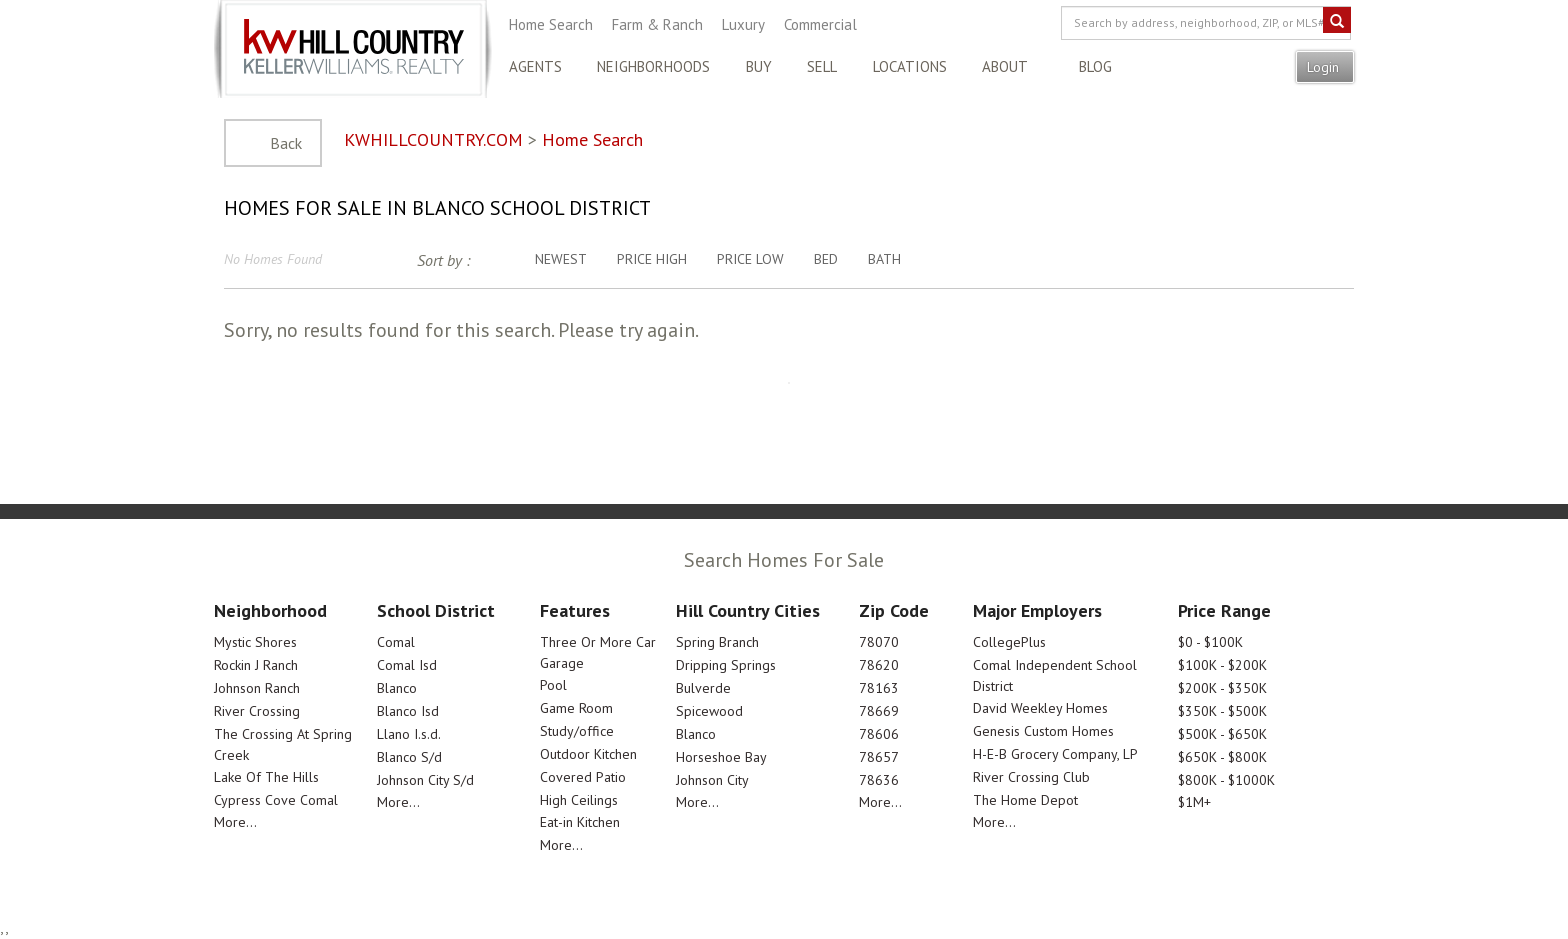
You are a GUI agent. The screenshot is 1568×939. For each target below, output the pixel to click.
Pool (553, 685)
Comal (396, 642)
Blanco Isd (408, 711)
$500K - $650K (1222, 734)
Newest (561, 259)
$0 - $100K (1210, 642)
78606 (879, 734)
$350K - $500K (1222, 711)
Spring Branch (717, 642)
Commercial (820, 24)
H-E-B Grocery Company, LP (1055, 754)
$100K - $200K (1222, 665)
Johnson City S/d (425, 780)
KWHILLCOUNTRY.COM (433, 139)
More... (235, 822)
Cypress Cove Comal (276, 800)
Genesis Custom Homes (1043, 731)
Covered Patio (583, 777)
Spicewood (709, 711)
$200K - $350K (1222, 688)
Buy (759, 66)
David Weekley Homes (1040, 708)
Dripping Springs (726, 665)
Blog (1095, 66)
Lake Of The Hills (266, 777)
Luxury (743, 24)
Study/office (577, 731)
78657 (879, 757)
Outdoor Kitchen (588, 754)
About (1005, 66)
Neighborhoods (653, 66)
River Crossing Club (1031, 777)
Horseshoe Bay (721, 757)
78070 (879, 642)
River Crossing (257, 711)
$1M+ (1194, 802)
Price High (652, 259)
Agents (535, 66)
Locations (910, 66)
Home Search (551, 24)
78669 (879, 711)
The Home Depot (1025, 800)
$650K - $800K (1222, 757)
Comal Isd (407, 665)
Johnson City (712, 780)
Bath (884, 259)
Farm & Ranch (657, 24)
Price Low (750, 259)
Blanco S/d (409, 757)
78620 (879, 665)
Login (1325, 67)
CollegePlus (1009, 642)
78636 (879, 780)
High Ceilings (579, 800)
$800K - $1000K (1226, 780)
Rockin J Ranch (256, 665)
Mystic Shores (255, 642)
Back (286, 143)
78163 (879, 688)
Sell (822, 66)
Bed (826, 259)
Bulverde (703, 688)
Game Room (576, 708)
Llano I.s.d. (409, 734)
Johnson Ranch (257, 688)
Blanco (397, 688)
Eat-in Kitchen (580, 822)
